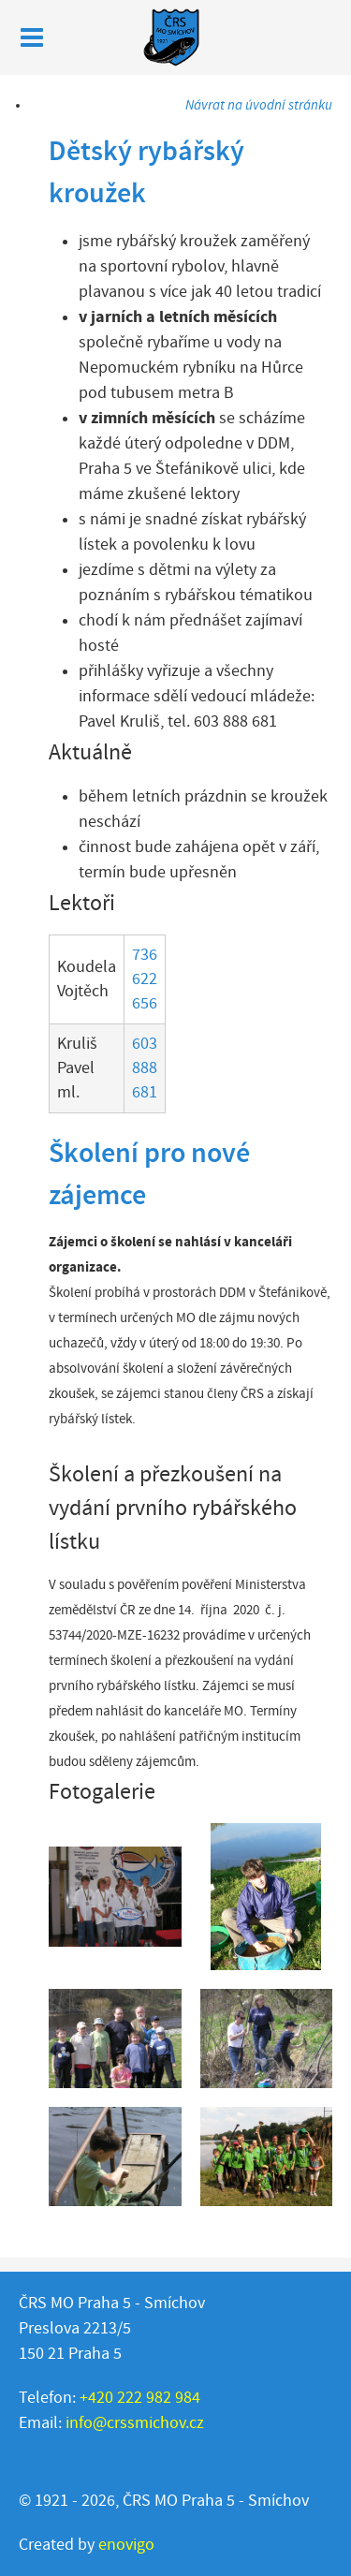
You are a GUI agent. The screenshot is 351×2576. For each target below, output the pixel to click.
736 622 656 (144, 979)
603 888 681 (144, 1068)
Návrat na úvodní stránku (258, 105)
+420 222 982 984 (140, 2397)
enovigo (126, 2544)
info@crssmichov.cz (135, 2423)
